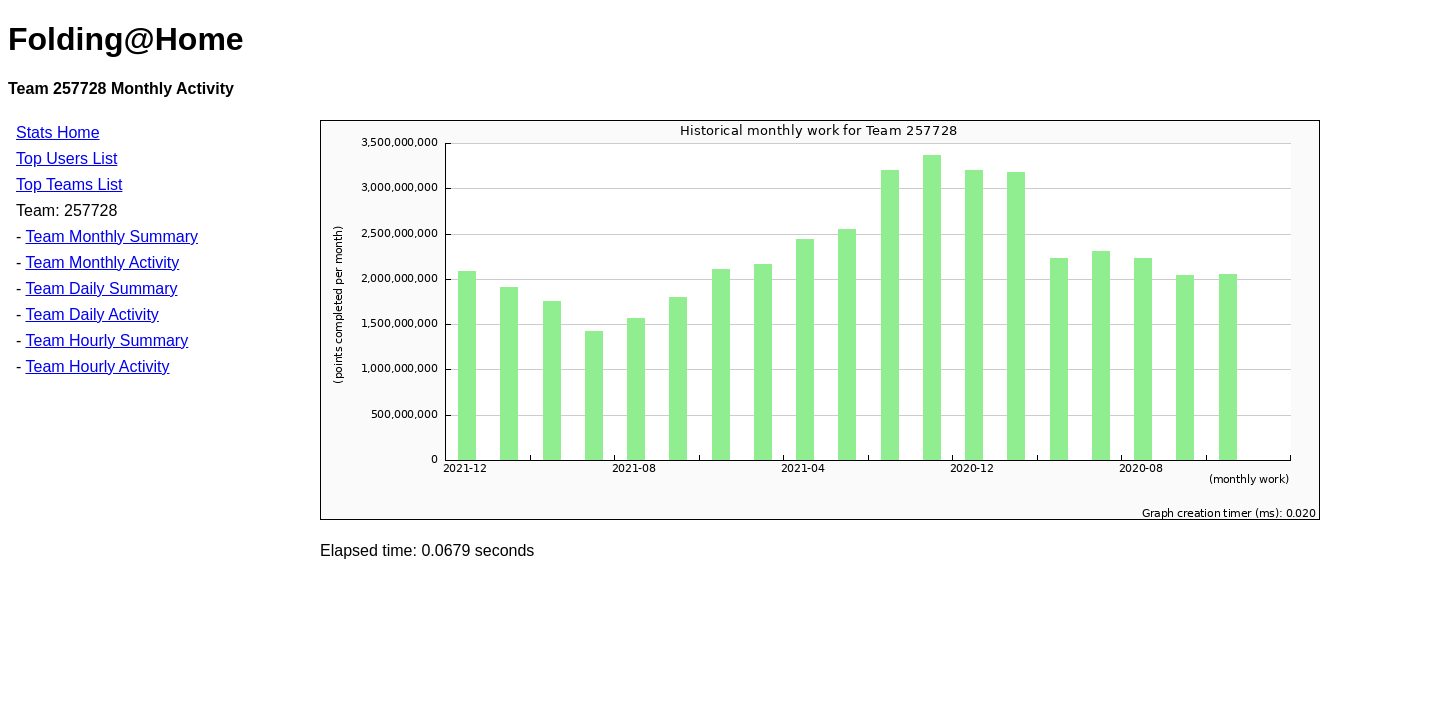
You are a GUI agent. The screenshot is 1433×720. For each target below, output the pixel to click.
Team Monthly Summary (111, 236)
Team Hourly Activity (97, 366)
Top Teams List (69, 184)
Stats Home (58, 132)
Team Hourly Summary (106, 340)
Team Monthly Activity (102, 262)
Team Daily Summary (101, 288)
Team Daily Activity (91, 314)
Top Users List (66, 158)
